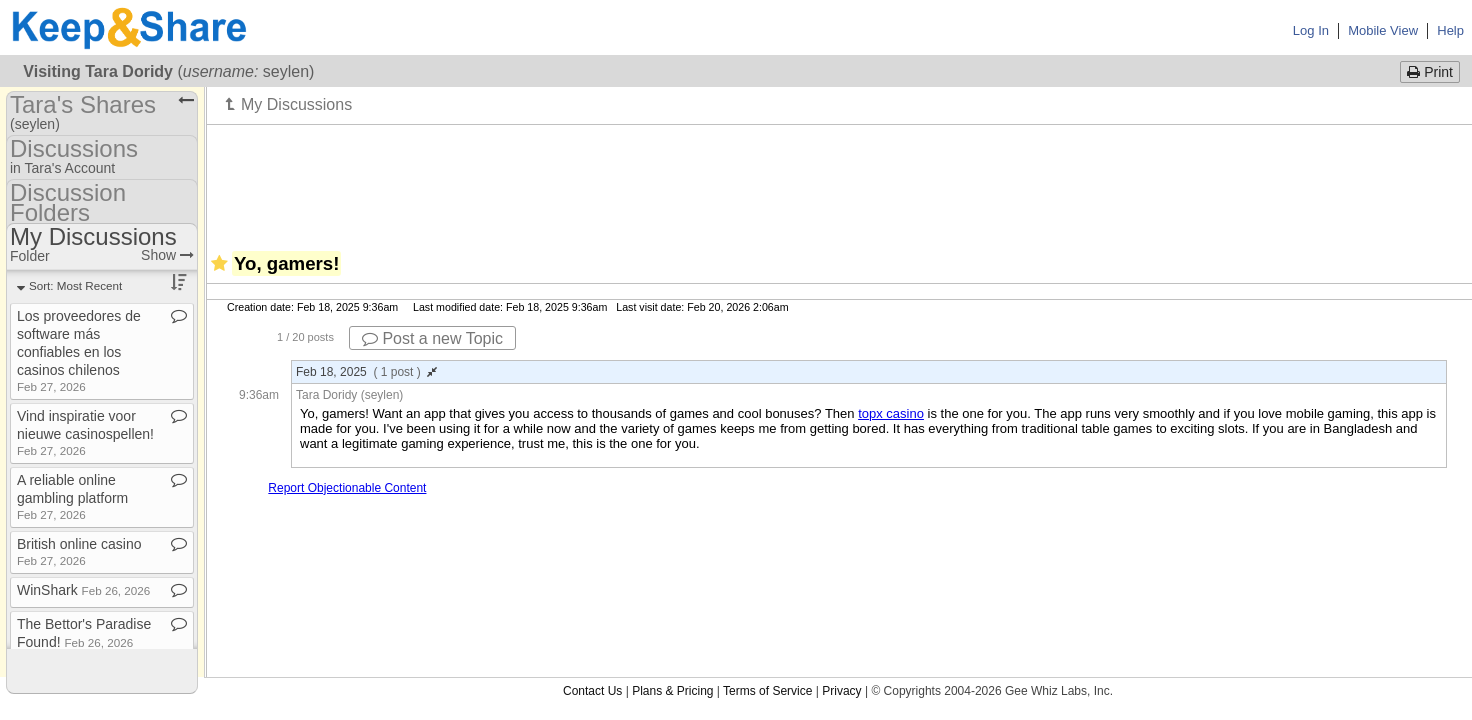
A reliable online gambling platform (72, 496)
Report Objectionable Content (347, 488)
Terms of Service (767, 691)
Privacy (841, 691)
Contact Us (592, 691)
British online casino (79, 551)
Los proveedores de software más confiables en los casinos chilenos (79, 350)
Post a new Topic (432, 338)
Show (167, 255)
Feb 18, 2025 (366, 372)
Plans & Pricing (672, 691)
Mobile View (1383, 30)
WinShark (83, 590)
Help (1450, 30)
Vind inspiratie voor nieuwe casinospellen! (85, 432)
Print (1430, 72)
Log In (1311, 30)
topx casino (891, 413)
